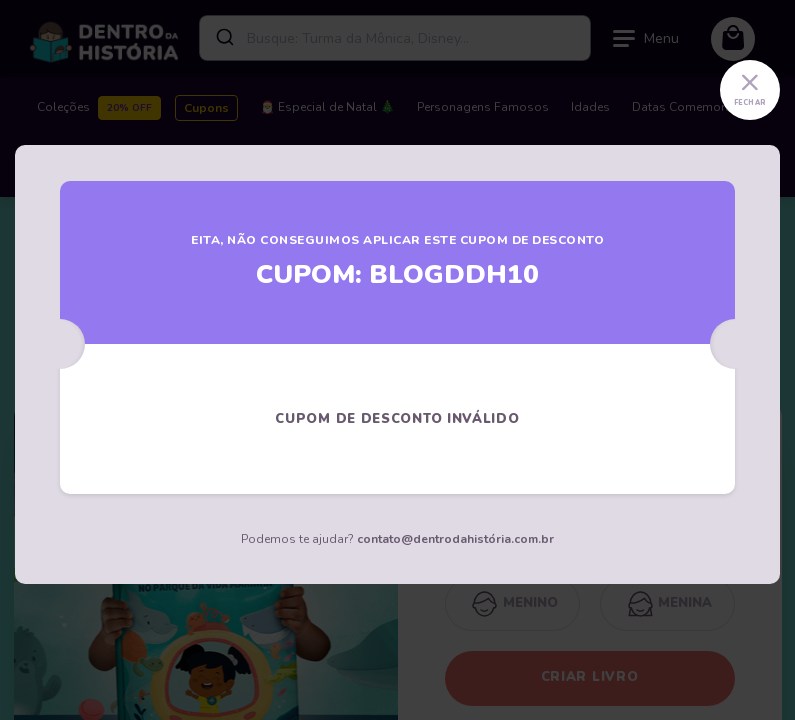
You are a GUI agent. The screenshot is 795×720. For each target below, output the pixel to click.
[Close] (750, 90)
